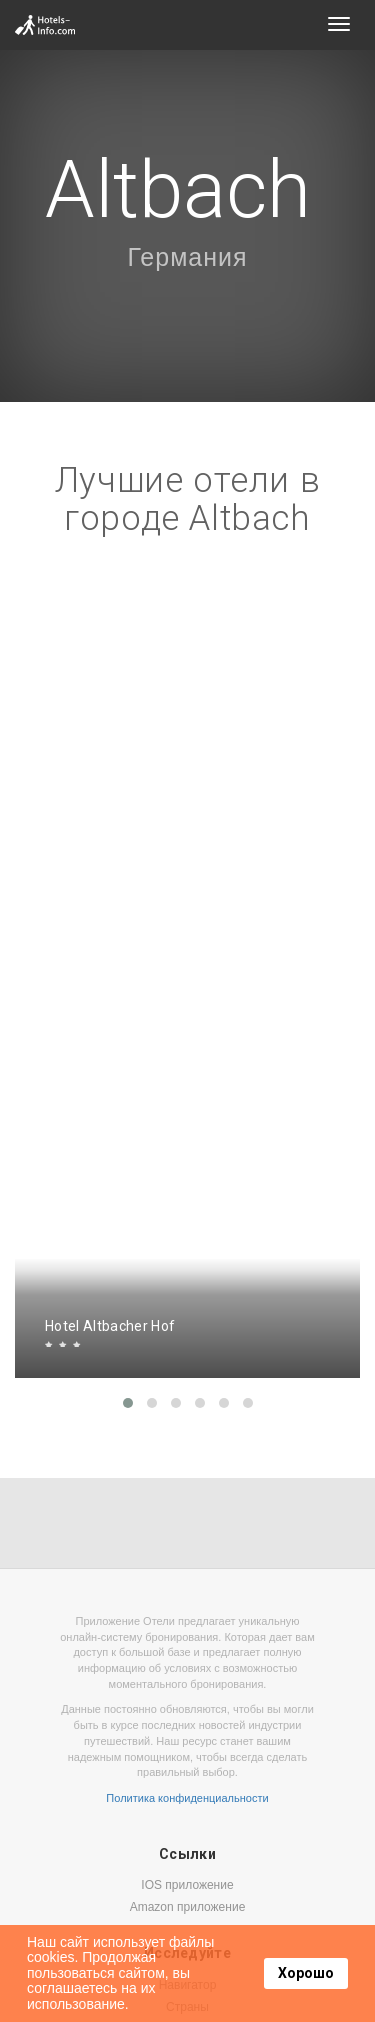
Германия (187, 257)
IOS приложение (187, 1885)
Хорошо (306, 1973)
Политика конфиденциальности (187, 1798)
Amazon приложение (188, 1907)
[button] (128, 1403)
